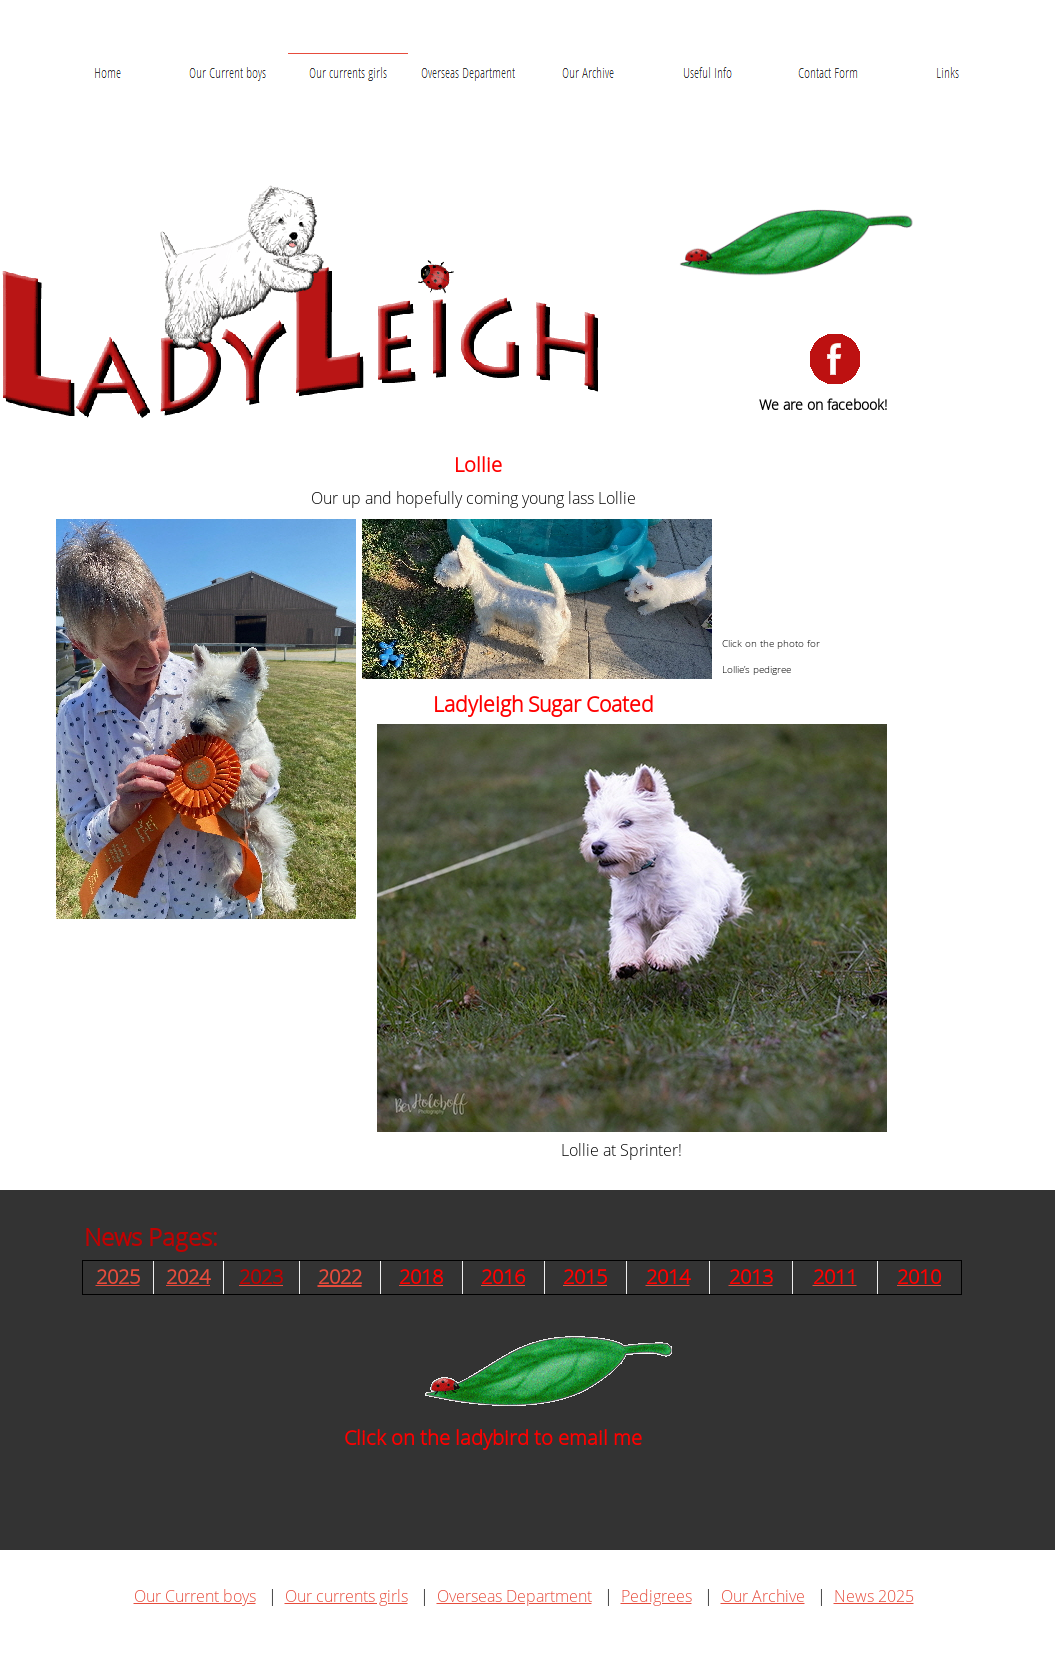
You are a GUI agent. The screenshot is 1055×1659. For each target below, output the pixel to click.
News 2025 (874, 1596)
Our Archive (763, 1596)
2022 (340, 1276)
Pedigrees (656, 1596)
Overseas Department (514, 1596)
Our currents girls (346, 1596)
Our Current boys (195, 1596)
